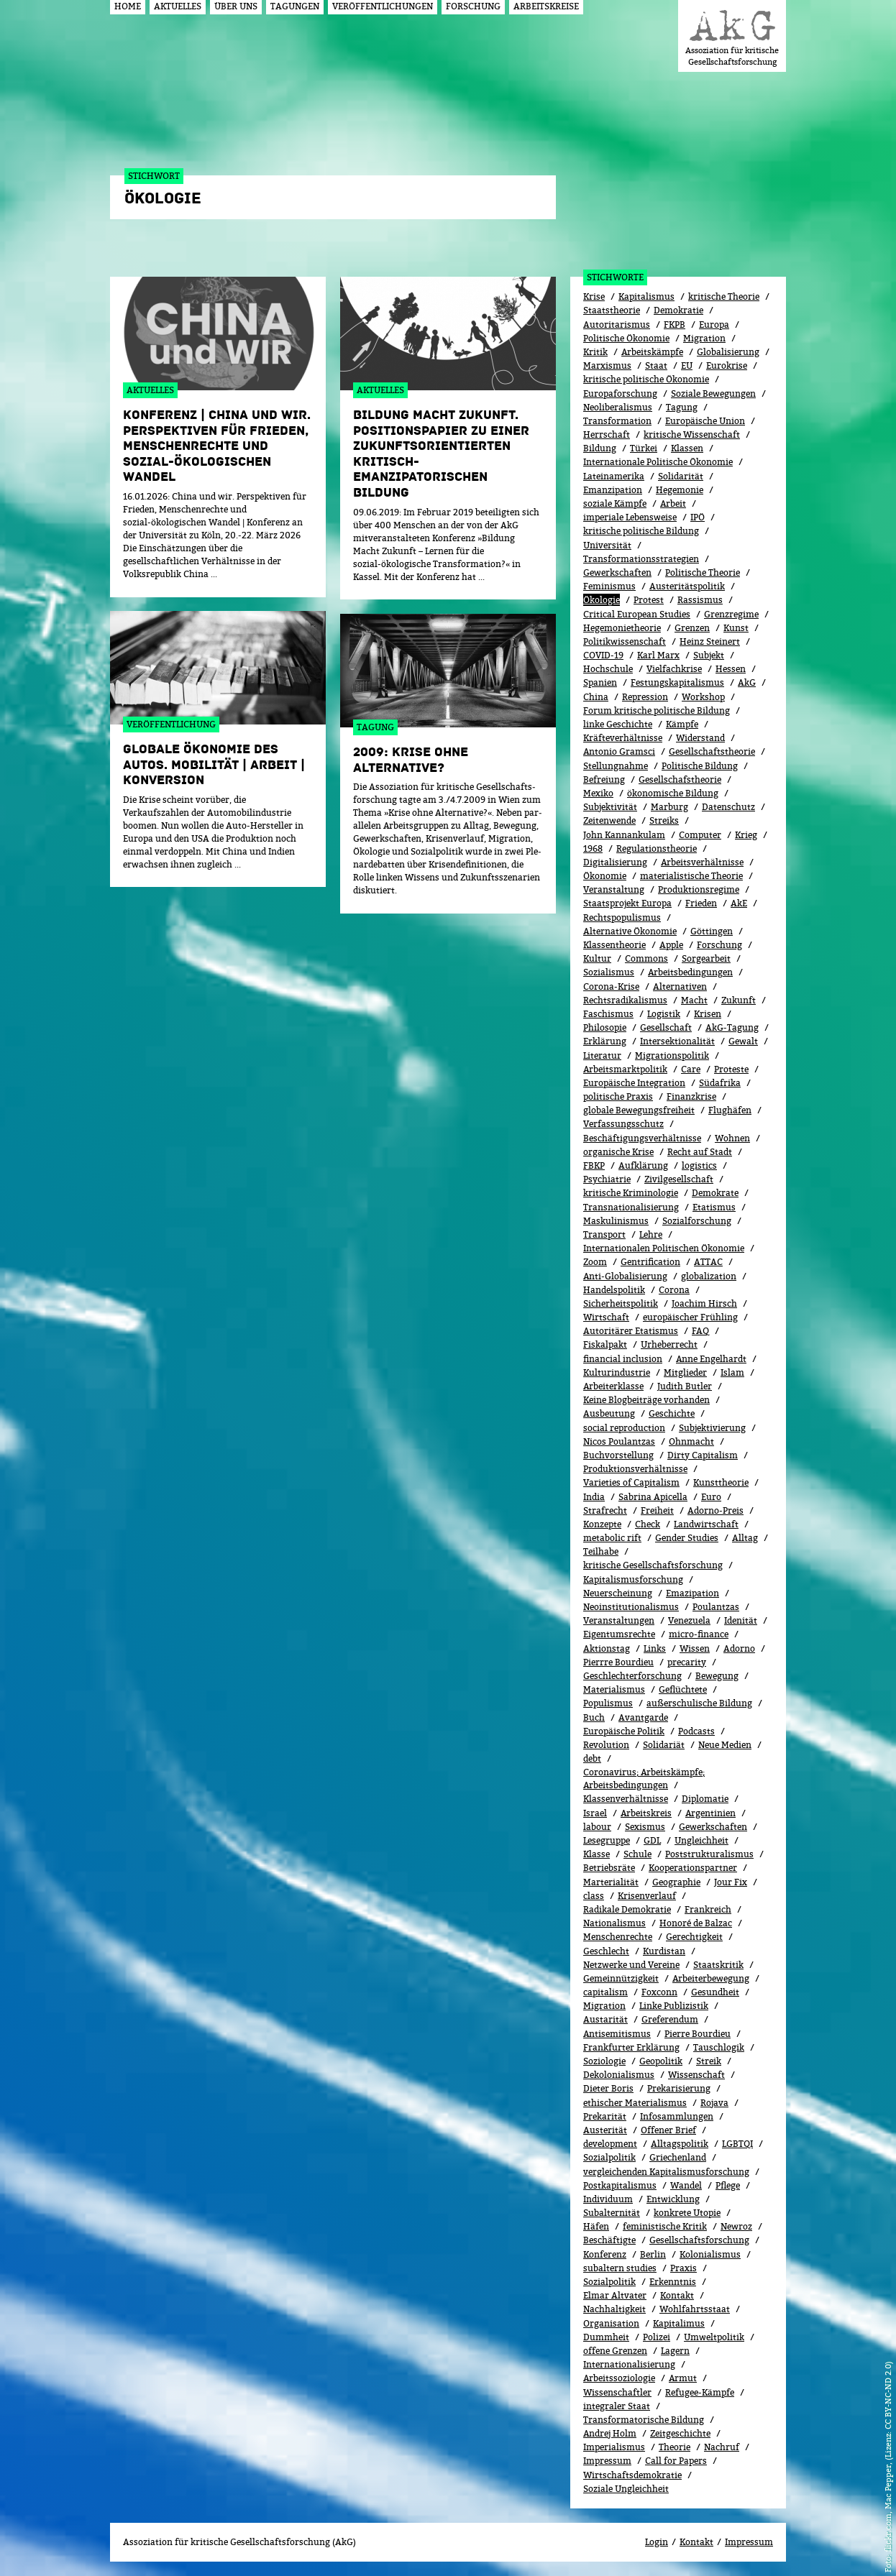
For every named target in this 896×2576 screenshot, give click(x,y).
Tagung (682, 407)
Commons (646, 958)
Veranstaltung (613, 889)
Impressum (607, 2461)
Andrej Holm (609, 2433)
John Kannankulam (624, 835)
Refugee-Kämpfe (699, 2392)
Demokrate (715, 1193)
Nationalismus (614, 1923)
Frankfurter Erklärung (631, 2047)
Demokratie (678, 310)
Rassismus (700, 600)
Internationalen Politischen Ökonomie (663, 1248)
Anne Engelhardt (711, 1359)
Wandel (686, 2185)
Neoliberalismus (617, 407)
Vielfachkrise (674, 669)
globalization (708, 1276)
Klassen (687, 448)
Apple (671, 945)
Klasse (596, 1854)
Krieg (746, 835)
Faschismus (608, 1014)
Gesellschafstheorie (680, 779)
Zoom (595, 1262)
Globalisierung (728, 352)
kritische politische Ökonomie (646, 379)
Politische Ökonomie (626, 338)
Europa (714, 324)
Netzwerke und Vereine (631, 1965)
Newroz (736, 2226)
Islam (732, 1372)
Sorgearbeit (706, 958)
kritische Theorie (723, 296)
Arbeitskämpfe (652, 352)
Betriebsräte (609, 1868)
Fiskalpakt (605, 1344)
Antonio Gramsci (619, 751)
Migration (704, 338)
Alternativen (680, 986)
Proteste (731, 1069)
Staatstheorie (611, 310)
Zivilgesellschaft (678, 1179)
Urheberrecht (669, 1344)
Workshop (703, 697)
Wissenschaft (696, 2075)
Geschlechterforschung (632, 1676)
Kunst (736, 628)
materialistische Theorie (691, 876)
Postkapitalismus (620, 2185)
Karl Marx (658, 655)
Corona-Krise (611, 986)
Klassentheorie (614, 945)
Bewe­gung (717, 1676)
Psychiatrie (607, 1179)
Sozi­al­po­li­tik (609, 2282)
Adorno (739, 1648)
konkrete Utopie (687, 2213)
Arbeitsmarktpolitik (625, 1069)
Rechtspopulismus (622, 917)
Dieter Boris (608, 2088)
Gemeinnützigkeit (621, 1978)
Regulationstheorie (656, 848)
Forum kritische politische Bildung (656, 710)
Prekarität (604, 2116)
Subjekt (708, 655)
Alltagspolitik (679, 2144)
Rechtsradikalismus (625, 1000)
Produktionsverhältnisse (635, 1469)
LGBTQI (737, 2144)
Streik (708, 2061)
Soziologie (604, 2061)
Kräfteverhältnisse (622, 738)
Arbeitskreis (646, 1813)
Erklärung (604, 1041)
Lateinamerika (613, 476)
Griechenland (677, 2157)
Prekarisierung (678, 2088)
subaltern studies (620, 2268)
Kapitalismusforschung (633, 1579)
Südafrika (720, 1083)
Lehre (650, 1234)
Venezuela (689, 1620)
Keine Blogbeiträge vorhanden (646, 1400)
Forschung (719, 945)
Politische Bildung (700, 766)
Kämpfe (682, 724)
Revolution (606, 1745)
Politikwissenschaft (624, 641)
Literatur (602, 1055)
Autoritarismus (616, 324)
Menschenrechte (617, 1937)
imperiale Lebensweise (630, 517)
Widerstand (700, 738)
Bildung (599, 448)
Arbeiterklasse (613, 1386)
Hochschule (608, 669)
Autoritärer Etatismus (630, 1331)
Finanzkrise (691, 1096)
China (595, 697)
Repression (645, 697)
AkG (747, 682)
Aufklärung (643, 1165)
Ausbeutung (609, 1413)
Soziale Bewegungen (713, 393)
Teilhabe (600, 1551)
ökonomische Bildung (672, 793)
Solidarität (680, 476)
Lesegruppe (606, 1840)
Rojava (714, 2103)
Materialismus (614, 1689)
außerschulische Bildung (699, 1703)
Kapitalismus (646, 296)
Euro (711, 1497)
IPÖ (697, 517)
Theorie (674, 2447)
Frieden (701, 903)
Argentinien (710, 1813)
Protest (649, 600)
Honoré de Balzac (695, 1923)
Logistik (663, 1014)
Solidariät (664, 1745)
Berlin (653, 2254)
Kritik (595, 352)
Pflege (728, 2185)
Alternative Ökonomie (630, 931)
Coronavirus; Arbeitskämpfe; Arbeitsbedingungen (644, 1778)
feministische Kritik (665, 2226)
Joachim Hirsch (704, 1303)
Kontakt (677, 2295)
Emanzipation (612, 490)
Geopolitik (660, 2061)
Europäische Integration (634, 1083)
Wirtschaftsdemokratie (632, 2475)
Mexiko (598, 793)
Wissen (695, 1648)
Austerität (605, 2130)
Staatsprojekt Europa (627, 903)
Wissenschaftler (617, 2392)
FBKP (594, 1165)
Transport (604, 1234)
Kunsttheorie (721, 1482)
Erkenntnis (672, 2282)
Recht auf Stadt (699, 1152)
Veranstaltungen (618, 1620)
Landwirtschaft (706, 1524)
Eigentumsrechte (619, 1634)
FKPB (674, 324)
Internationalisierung (629, 2364)
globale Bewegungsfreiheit (639, 1110)
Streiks (664, 820)
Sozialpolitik (609, 2157)
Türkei (643, 448)
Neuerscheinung (617, 1593)
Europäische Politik (623, 1731)
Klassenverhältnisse (625, 1799)
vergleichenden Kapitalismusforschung (666, 2172)
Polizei (656, 2337)
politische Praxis (618, 1096)
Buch (594, 1717)
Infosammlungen (676, 2116)
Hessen (731, 669)
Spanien (600, 682)
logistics (699, 1165)
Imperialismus (614, 2447)
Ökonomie (604, 876)
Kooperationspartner (693, 1868)
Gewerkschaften (617, 572)
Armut (683, 2378)
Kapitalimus (679, 2323)
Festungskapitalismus (677, 682)
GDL (652, 1840)
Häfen (596, 2226)
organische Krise (618, 1152)
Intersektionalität (677, 1041)
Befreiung (604, 779)
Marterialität (611, 1882)
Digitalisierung (615, 862)
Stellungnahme (615, 766)
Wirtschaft (606, 1317)
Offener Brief (668, 2130)
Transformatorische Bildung (643, 2420)
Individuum (608, 2199)
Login (656, 2542)
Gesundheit (715, 1992)
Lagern (675, 2351)
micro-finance (698, 1634)
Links (655, 1648)
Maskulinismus (616, 1221)
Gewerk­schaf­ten (713, 1827)
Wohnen (732, 1138)
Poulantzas (715, 1607)
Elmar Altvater (614, 2295)
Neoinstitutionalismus (631, 1607)
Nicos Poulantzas (619, 1441)
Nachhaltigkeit (614, 2309)
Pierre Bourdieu (697, 2034)
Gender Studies (686, 1538)
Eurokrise (726, 365)
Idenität (740, 1620)
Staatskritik (718, 1965)
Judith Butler (684, 1386)
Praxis (683, 2268)
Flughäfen (729, 1110)
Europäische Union (705, 421)
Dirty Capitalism (702, 1455)
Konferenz (604, 2254)
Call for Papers (676, 2461)
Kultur (597, 958)
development (610, 2144)
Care (690, 1069)
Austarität (605, 2019)
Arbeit (673, 503)
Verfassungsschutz (623, 1124)
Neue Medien (724, 1745)
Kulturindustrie (616, 1372)
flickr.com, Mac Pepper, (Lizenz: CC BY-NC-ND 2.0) (887, 2456)
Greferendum (669, 2019)
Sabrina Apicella (652, 1497)
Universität (607, 545)
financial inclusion (622, 1359)
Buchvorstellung (618, 1455)
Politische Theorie (702, 572)
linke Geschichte (617, 724)
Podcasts (696, 1731)
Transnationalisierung (631, 1207)
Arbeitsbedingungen (690, 972)
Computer (700, 835)
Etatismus (714, 1207)
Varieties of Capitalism (631, 1482)
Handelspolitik (614, 1290)
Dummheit (606, 2337)
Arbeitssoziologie (619, 2378)
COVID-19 (603, 655)
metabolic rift (612, 1538)
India (594, 1497)
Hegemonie (679, 490)
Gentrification (650, 1262)
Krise (594, 296)
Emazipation (692, 1593)
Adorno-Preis (715, 1510)
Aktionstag (606, 1648)
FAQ (700, 1331)
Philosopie (604, 1027)
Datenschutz (728, 807)
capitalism (605, 1992)
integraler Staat (616, 2406)
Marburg (669, 807)
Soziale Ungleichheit (626, 2489)
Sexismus (645, 1827)
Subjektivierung (712, 1428)
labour (597, 1827)
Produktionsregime (698, 889)
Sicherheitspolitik (620, 1303)
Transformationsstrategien (641, 559)
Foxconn (659, 1992)
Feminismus (609, 586)
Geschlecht (606, 1951)
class (593, 1896)
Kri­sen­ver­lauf (647, 1896)
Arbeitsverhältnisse (702, 862)
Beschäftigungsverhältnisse (642, 1138)
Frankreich (708, 1909)
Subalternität (611, 2213)
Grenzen (692, 628)
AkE (739, 903)
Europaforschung (620, 393)
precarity (686, 1662)
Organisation (611, 2323)
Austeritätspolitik (687, 586)
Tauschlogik (718, 2047)
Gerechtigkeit (694, 1937)
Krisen (707, 1014)
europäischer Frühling (690, 1317)
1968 (593, 848)
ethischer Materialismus (635, 2103)
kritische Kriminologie (630, 1193)
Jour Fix (730, 1882)
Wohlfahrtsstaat (694, 2309)
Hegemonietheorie (622, 628)
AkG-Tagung (732, 1027)
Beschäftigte (609, 2240)
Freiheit (657, 1510)
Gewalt (743, 1041)
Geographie (676, 1882)
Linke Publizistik (673, 2006)
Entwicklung (673, 2199)
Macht (694, 1000)
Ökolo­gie (601, 600)
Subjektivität (610, 807)
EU (686, 365)
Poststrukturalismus (709, 1854)
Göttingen (711, 931)
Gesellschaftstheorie (712, 751)
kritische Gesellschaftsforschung (653, 1565)
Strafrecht (605, 1510)
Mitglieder (685, 1372)
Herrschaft (606, 434)
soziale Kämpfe (614, 503)
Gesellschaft (666, 1027)
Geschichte (672, 1413)
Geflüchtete (683, 1689)
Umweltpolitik (714, 2337)
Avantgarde (643, 1717)
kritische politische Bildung (641, 531)
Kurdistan (664, 1951)
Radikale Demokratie (627, 1909)
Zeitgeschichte (680, 2433)
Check (647, 1524)
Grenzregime (731, 614)
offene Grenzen (615, 2351)
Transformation (617, 421)
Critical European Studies (636, 614)
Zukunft (738, 1000)
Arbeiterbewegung (710, 1978)
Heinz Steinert (710, 641)
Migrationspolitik (672, 1055)
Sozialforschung (696, 1221)
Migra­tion (604, 2006)
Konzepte (602, 1524)
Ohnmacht (691, 1441)
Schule (637, 1854)
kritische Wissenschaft (692, 434)
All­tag (745, 1538)
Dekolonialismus (618, 2075)
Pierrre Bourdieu (618, 1662)
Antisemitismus (617, 2034)
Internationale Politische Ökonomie (658, 462)
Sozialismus (608, 972)
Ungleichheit (701, 1840)
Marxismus (607, 365)
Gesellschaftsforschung (699, 2240)
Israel (595, 1813)
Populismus (608, 1703)
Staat (656, 365)
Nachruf (721, 2447)
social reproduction (624, 1428)
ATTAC (708, 1262)
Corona (674, 1290)
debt (592, 1758)
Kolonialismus (710, 2254)
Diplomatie (705, 1799)
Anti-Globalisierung (625, 1276)
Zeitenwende (609, 820)
